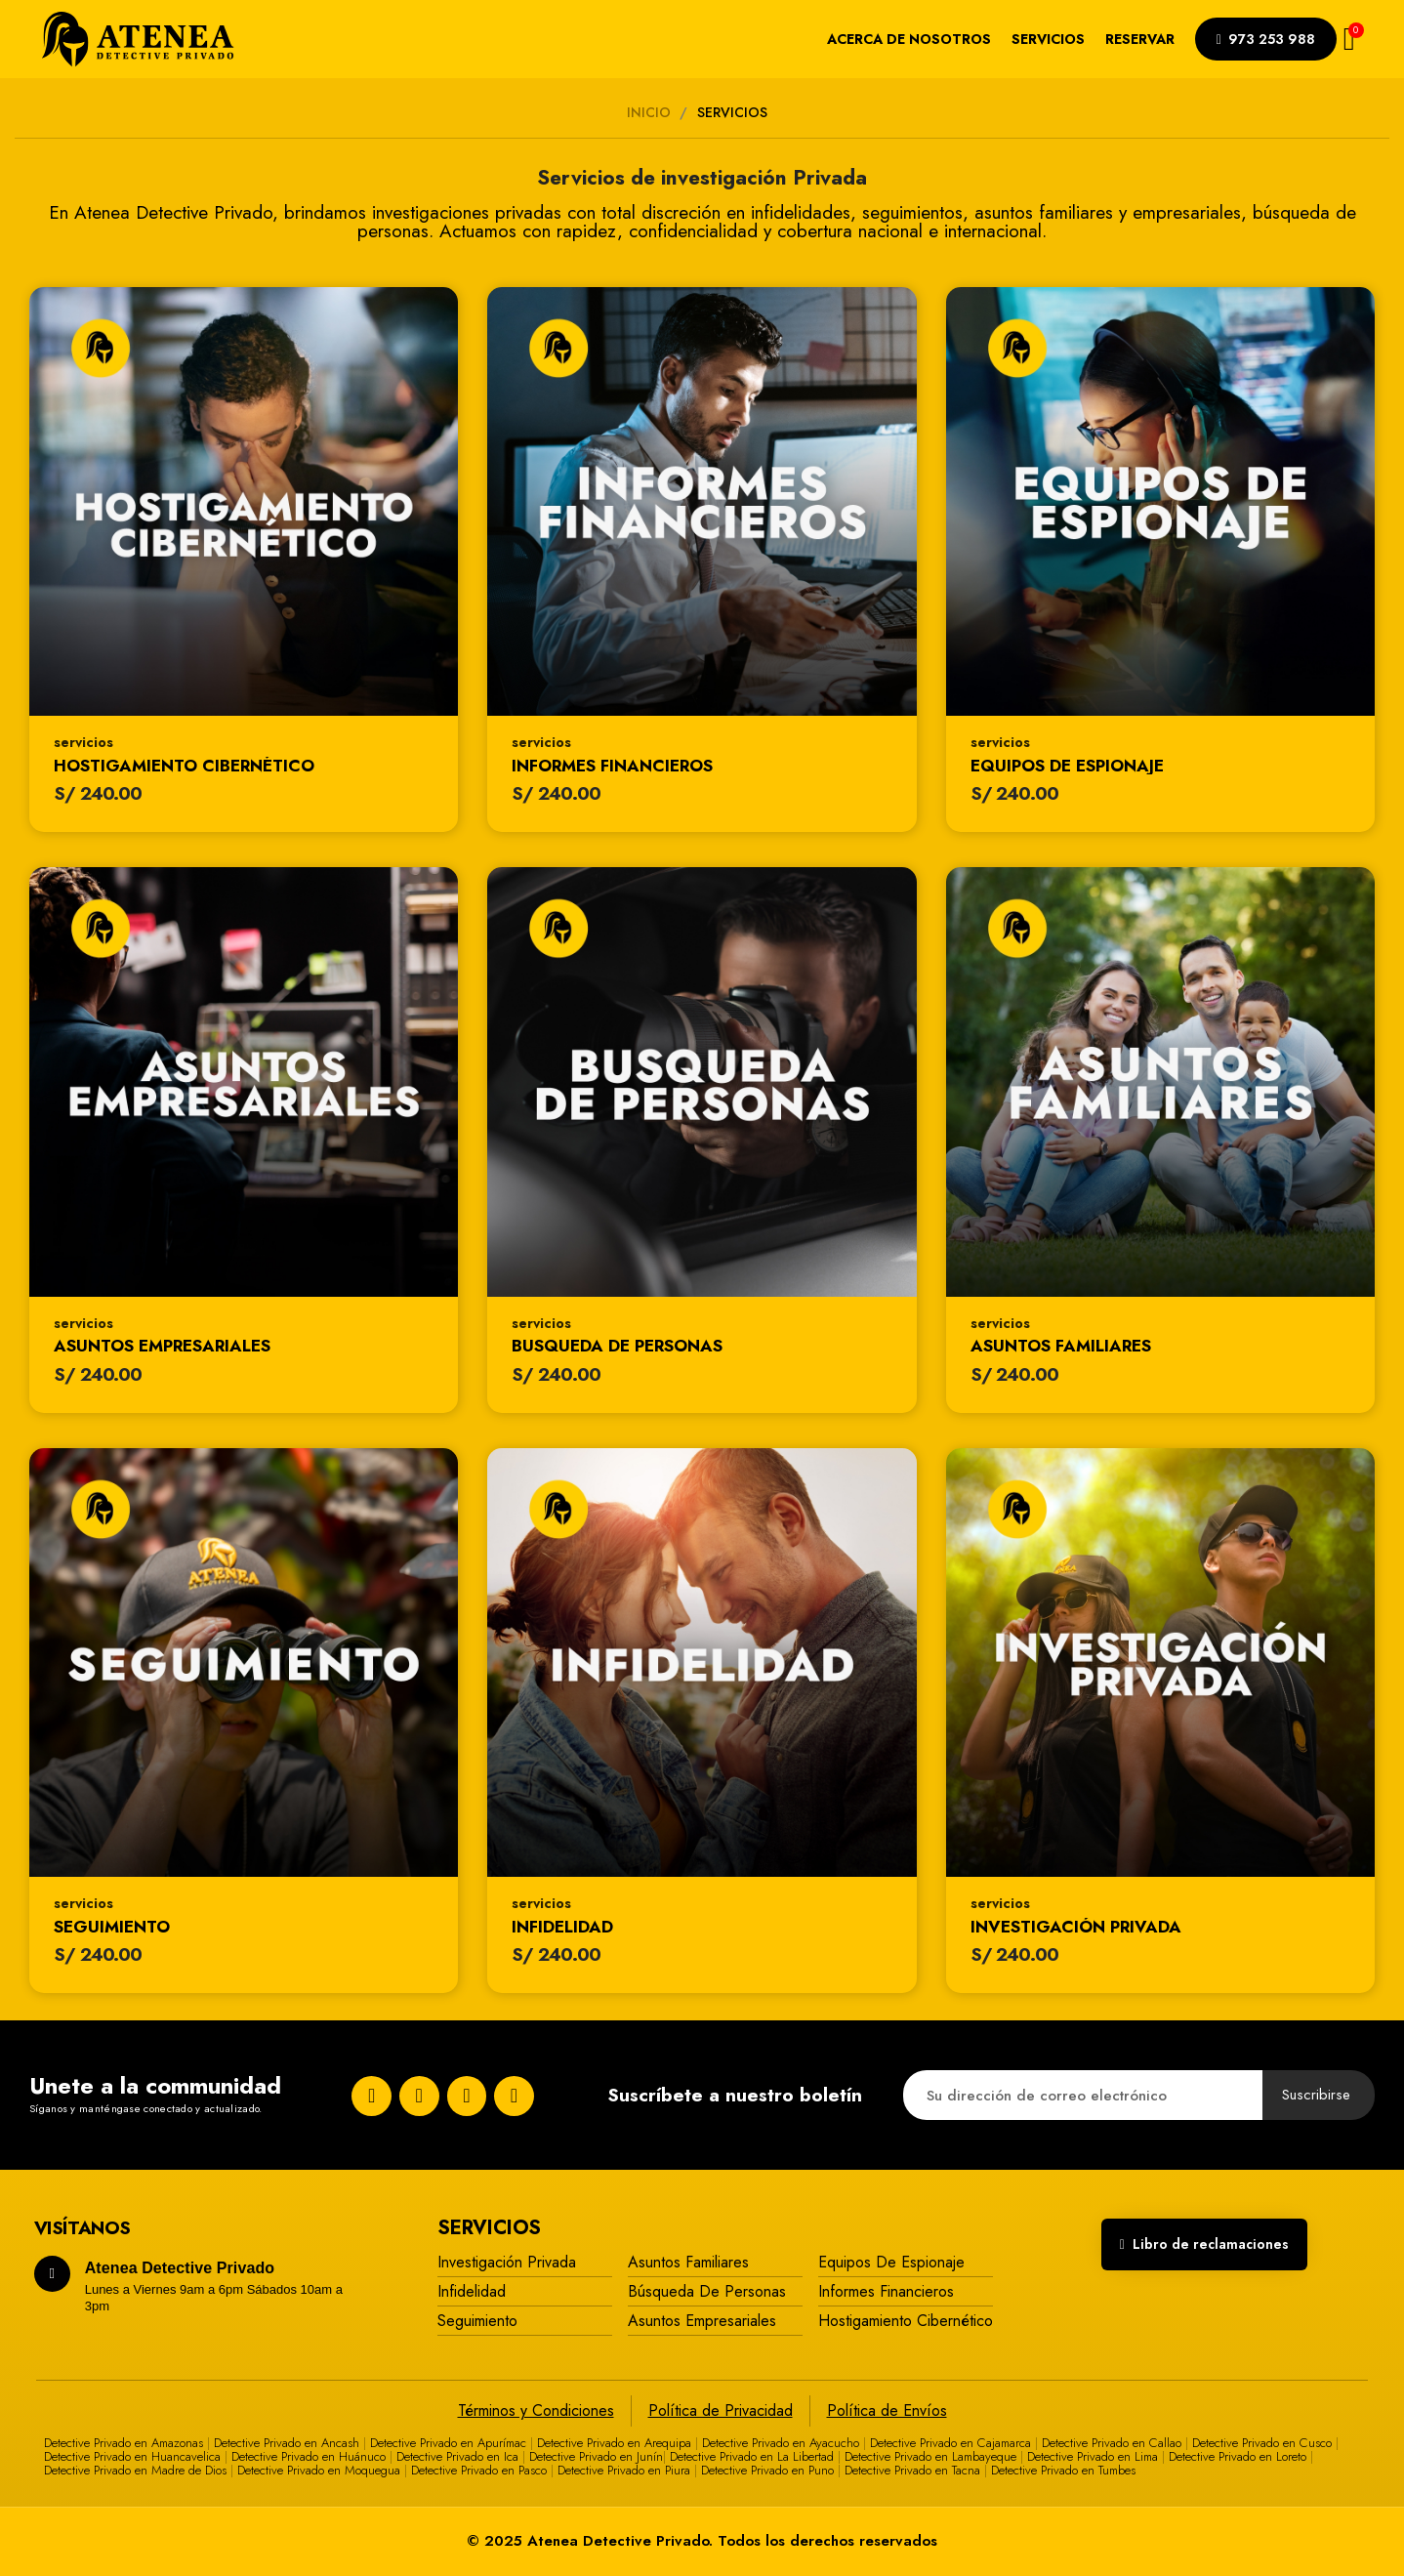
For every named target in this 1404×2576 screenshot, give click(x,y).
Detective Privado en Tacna (912, 2470)
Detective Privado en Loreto (1237, 2456)
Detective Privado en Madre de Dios (135, 2470)
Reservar (1140, 39)
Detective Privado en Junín (596, 2456)
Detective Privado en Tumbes (1063, 2470)
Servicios (1048, 39)
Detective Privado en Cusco (1262, 2442)
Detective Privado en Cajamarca (950, 2442)
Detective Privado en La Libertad (752, 2456)
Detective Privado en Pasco (479, 2470)
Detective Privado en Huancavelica (132, 2456)
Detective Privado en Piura (623, 2470)
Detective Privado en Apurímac (448, 2442)
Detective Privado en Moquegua (318, 2470)
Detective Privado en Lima (1092, 2456)
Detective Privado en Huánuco (308, 2456)
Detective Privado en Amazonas (123, 2442)
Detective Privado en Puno (767, 2470)
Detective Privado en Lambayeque (930, 2456)
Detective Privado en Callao (1111, 2442)
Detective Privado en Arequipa (614, 2442)
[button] (1266, 39)
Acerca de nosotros (909, 39)
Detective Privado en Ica (457, 2456)
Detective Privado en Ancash (286, 2442)
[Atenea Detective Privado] (138, 39)
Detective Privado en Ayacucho (780, 2442)
